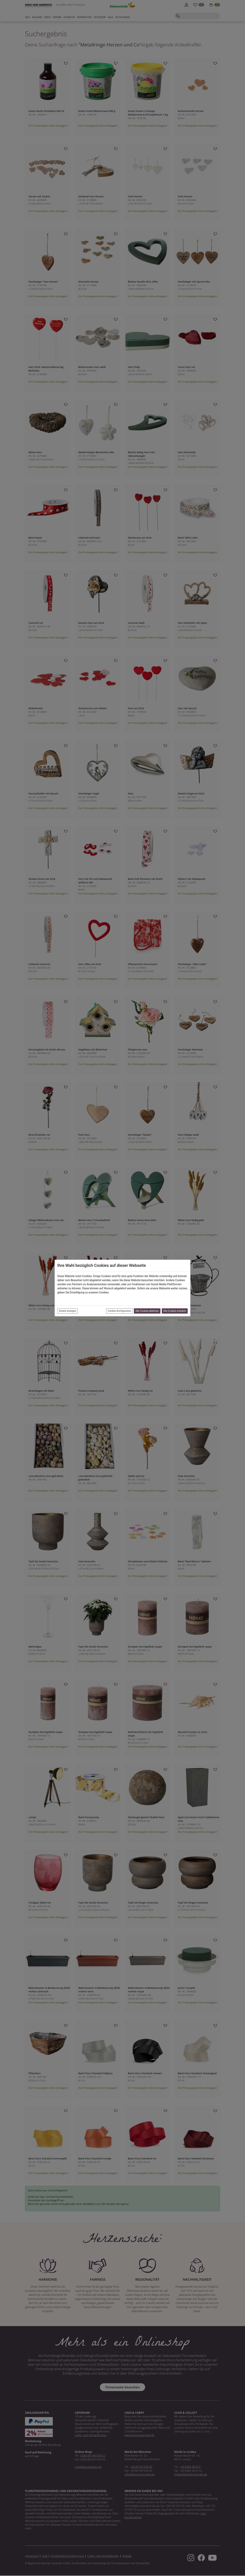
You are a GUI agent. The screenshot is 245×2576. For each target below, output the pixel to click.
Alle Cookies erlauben (174, 1311)
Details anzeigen (67, 1311)
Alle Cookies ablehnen (147, 1311)
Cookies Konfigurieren (119, 1311)
